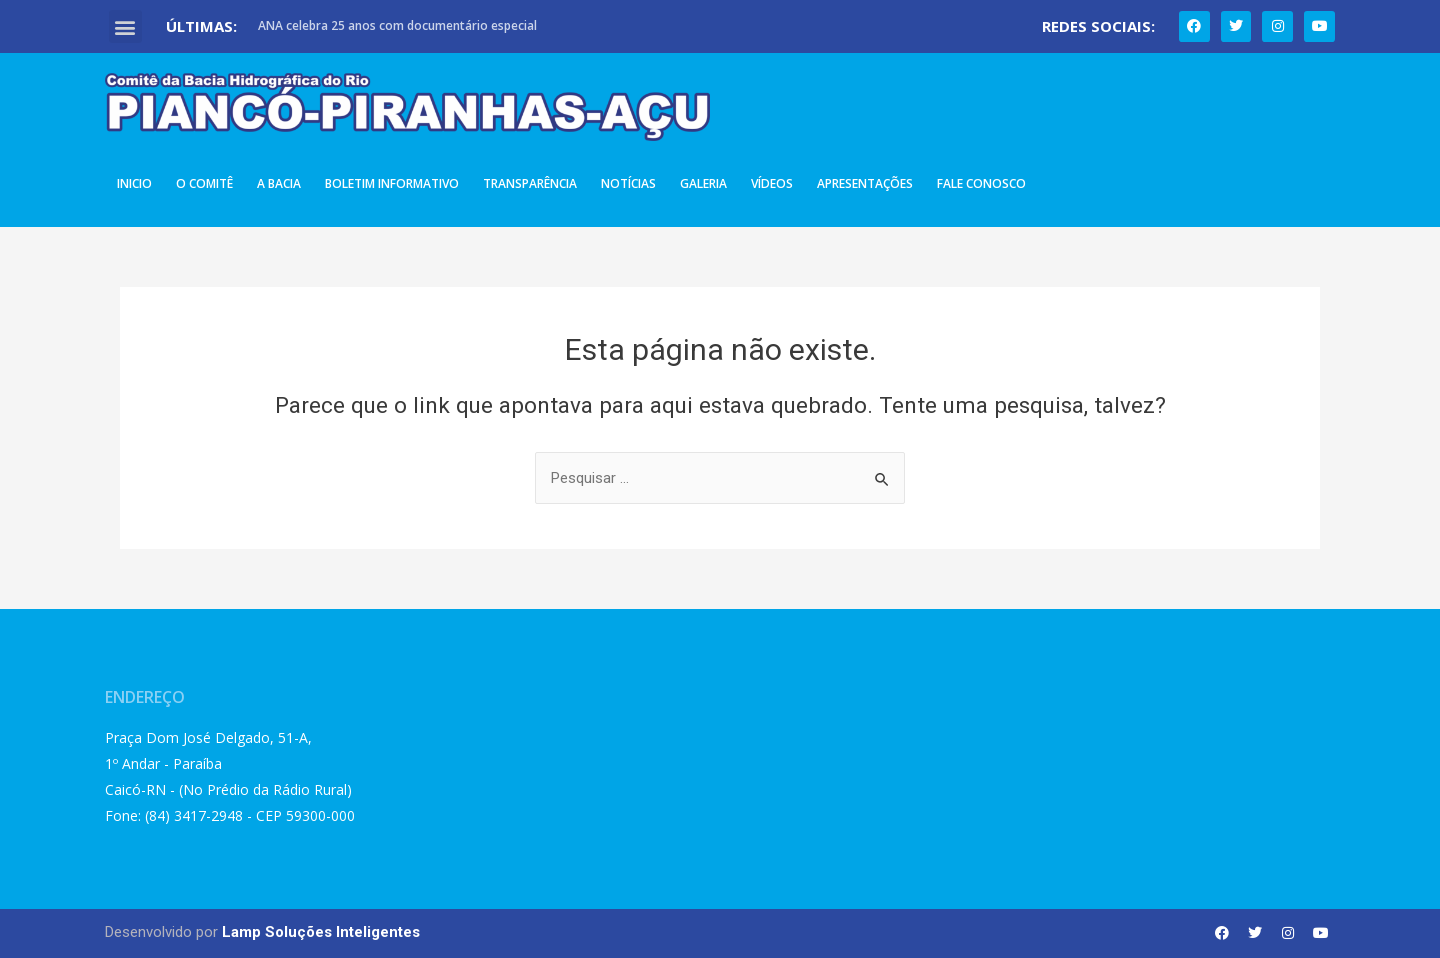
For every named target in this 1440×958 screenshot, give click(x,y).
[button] (125, 26)
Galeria (703, 183)
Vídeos (772, 183)
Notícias (628, 183)
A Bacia (279, 183)
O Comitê (204, 183)
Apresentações (865, 183)
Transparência (530, 183)
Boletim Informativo (392, 183)
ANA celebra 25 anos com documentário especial (397, 25)
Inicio (134, 183)
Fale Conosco (981, 183)
